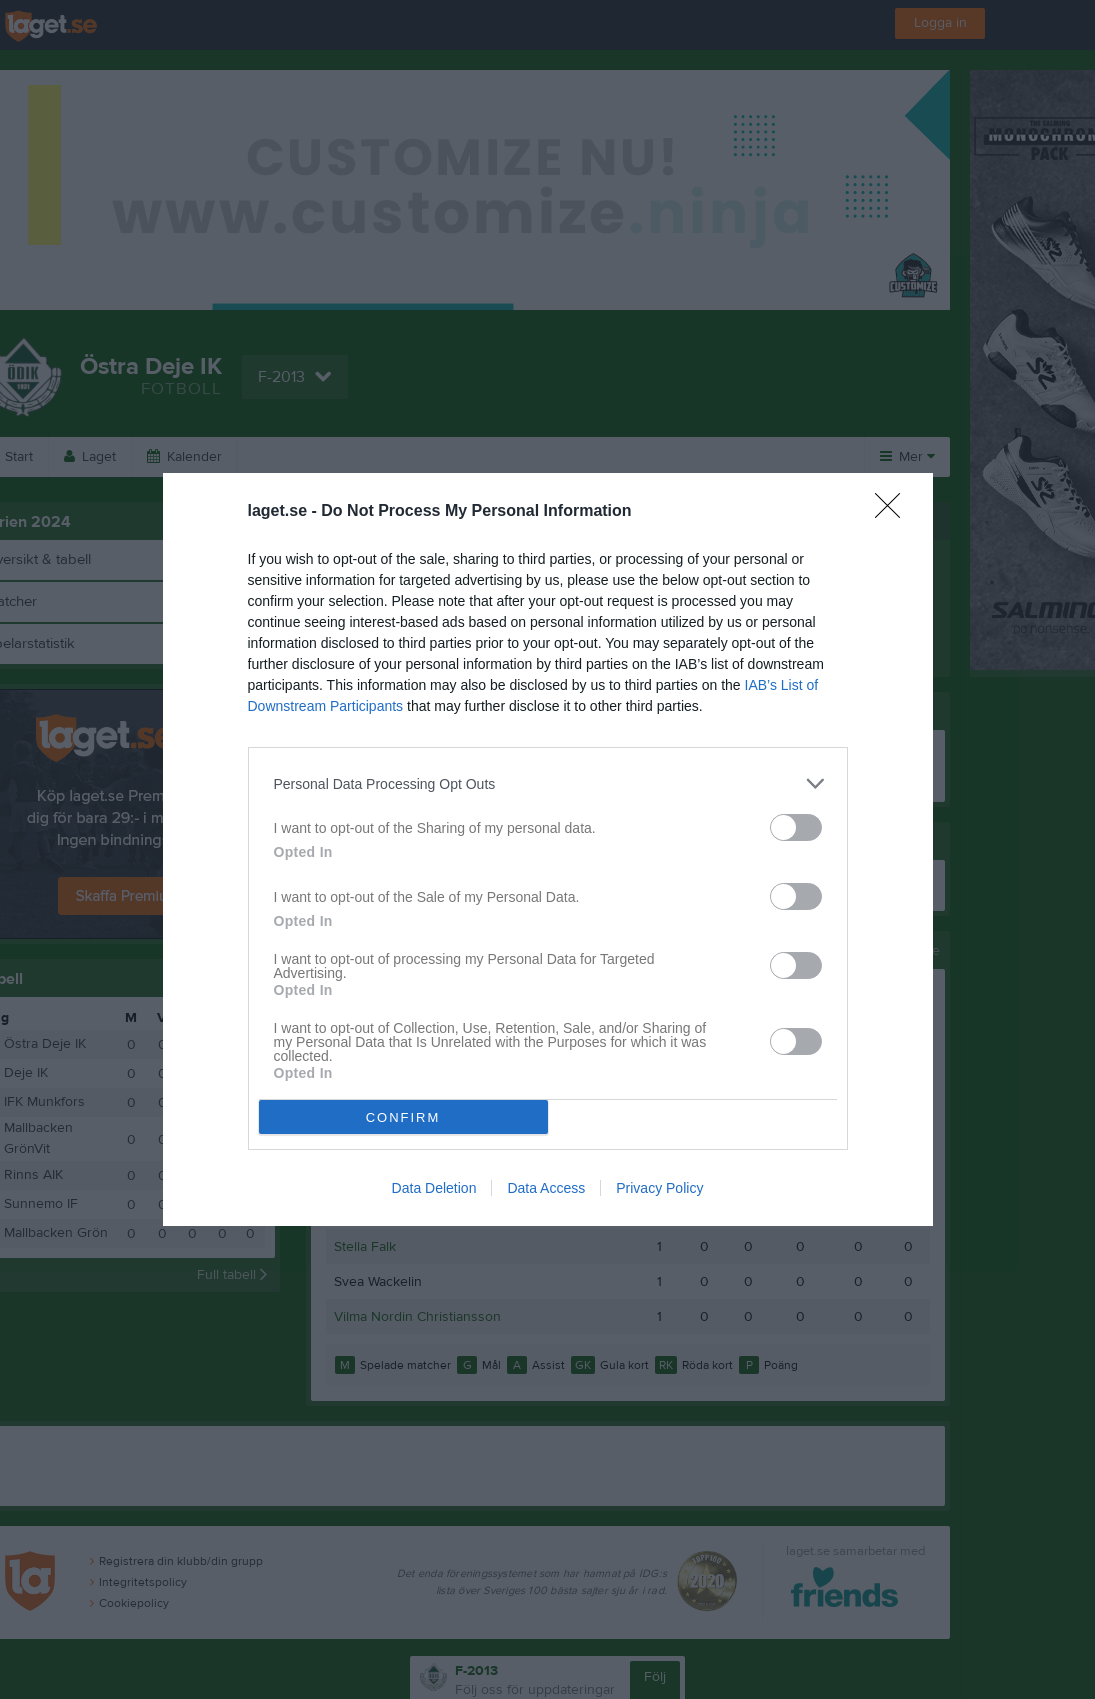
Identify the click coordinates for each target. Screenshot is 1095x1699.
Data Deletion (434, 1188)
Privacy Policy (659, 1188)
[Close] (894, 512)
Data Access (546, 1188)
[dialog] (548, 849)
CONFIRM (403, 1117)
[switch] (796, 827)
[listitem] (548, 783)
